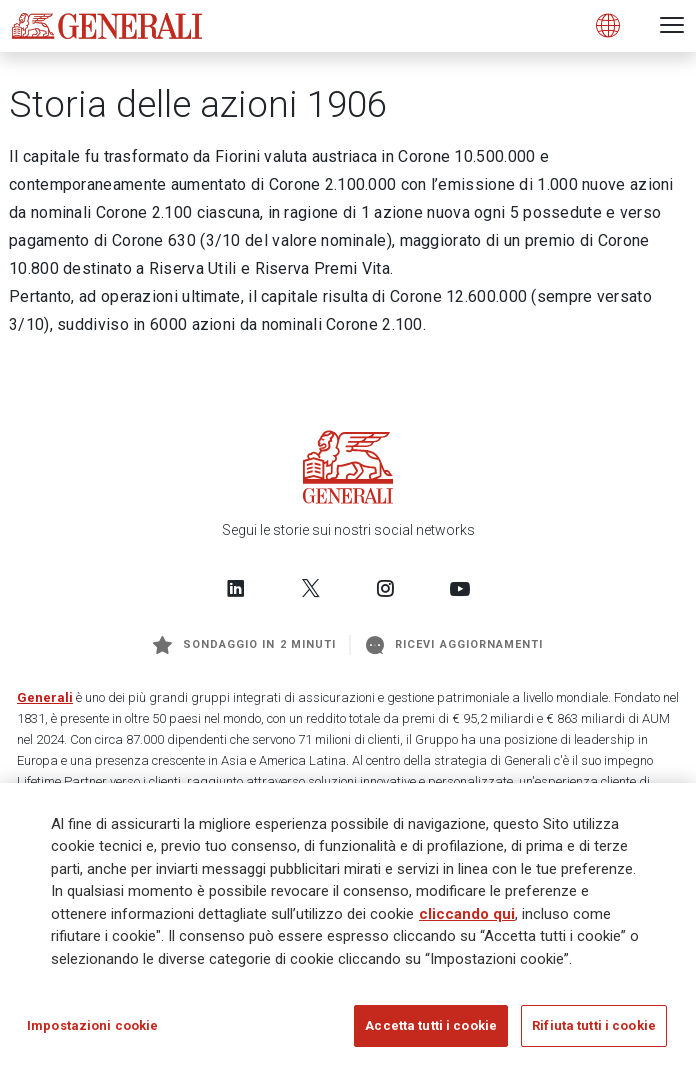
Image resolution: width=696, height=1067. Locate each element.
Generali (45, 697)
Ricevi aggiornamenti (454, 645)
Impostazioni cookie (92, 1025)
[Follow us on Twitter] (311, 588)
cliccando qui (467, 914)
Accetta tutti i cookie (431, 1025)
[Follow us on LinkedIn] (236, 588)
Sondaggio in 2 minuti (244, 645)
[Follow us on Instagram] (385, 588)
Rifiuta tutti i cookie (594, 1025)
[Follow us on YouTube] (460, 588)
